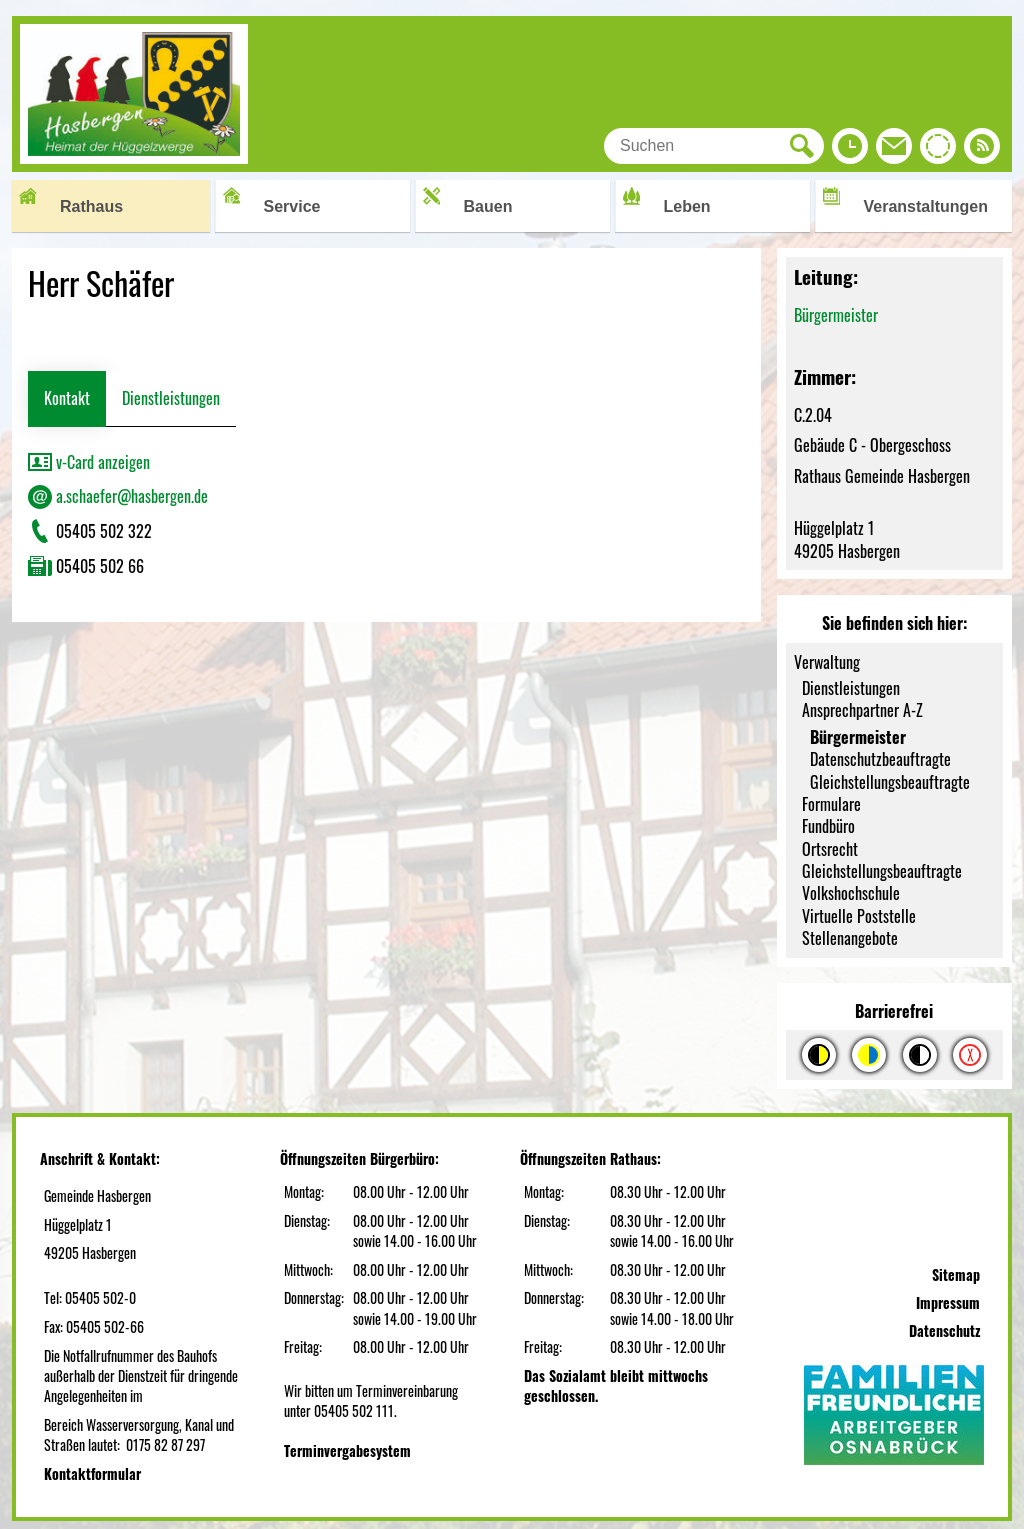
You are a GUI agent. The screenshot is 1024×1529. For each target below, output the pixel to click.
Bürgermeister (836, 315)
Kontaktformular (92, 1473)
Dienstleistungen (171, 398)
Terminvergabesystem (347, 1450)
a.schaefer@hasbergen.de (118, 496)
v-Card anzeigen (89, 462)
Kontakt (67, 398)
